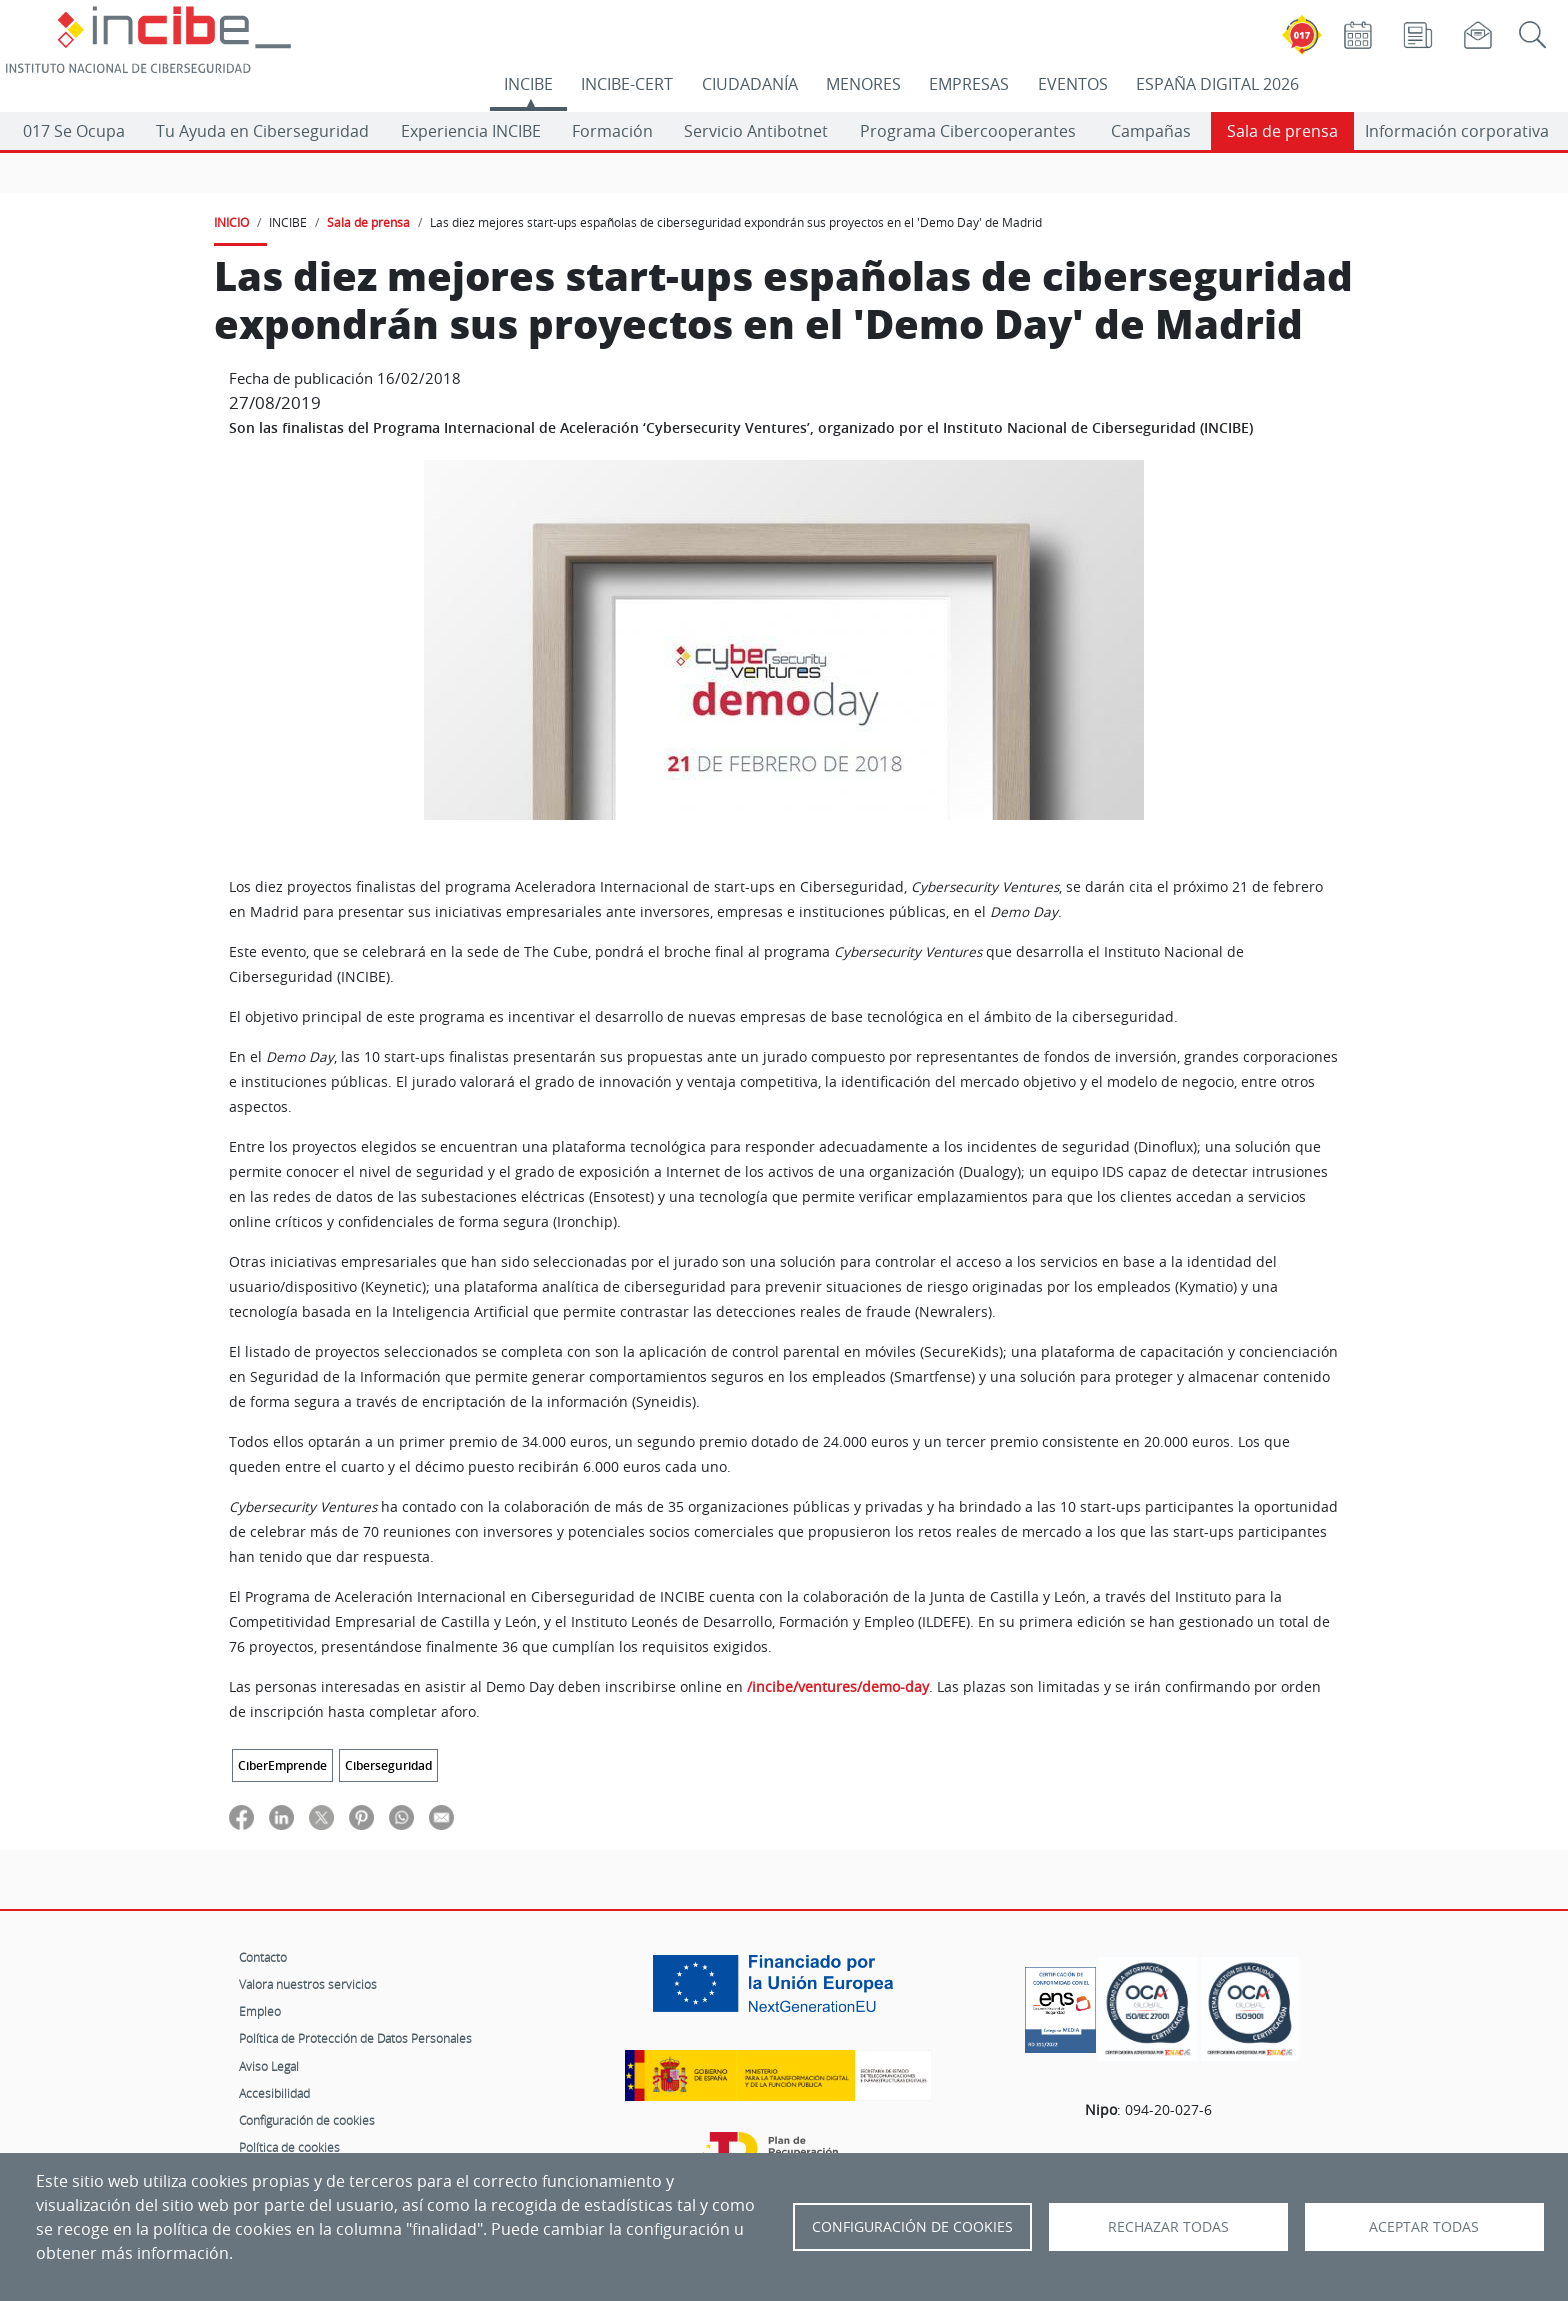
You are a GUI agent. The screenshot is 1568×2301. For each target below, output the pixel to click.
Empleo (260, 2011)
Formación (612, 131)
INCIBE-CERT (627, 84)
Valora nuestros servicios (308, 1984)
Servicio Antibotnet (756, 131)
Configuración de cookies (307, 2120)
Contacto (263, 1957)
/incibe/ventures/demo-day (838, 1687)
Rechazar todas (1168, 2227)
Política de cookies (289, 2147)
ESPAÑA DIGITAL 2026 (1217, 84)
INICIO (231, 222)
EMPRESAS (969, 84)
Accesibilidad (274, 2093)
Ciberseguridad (388, 1765)
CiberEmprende (282, 1765)
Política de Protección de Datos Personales (355, 2038)
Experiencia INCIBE (471, 131)
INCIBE (528, 84)
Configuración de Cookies (912, 2227)
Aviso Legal (269, 2066)
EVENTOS (1073, 84)
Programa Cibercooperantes (968, 131)
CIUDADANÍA (750, 84)
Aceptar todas (1424, 2227)
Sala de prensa (1282, 131)
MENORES (863, 84)
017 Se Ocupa (74, 131)
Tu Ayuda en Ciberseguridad (262, 131)
